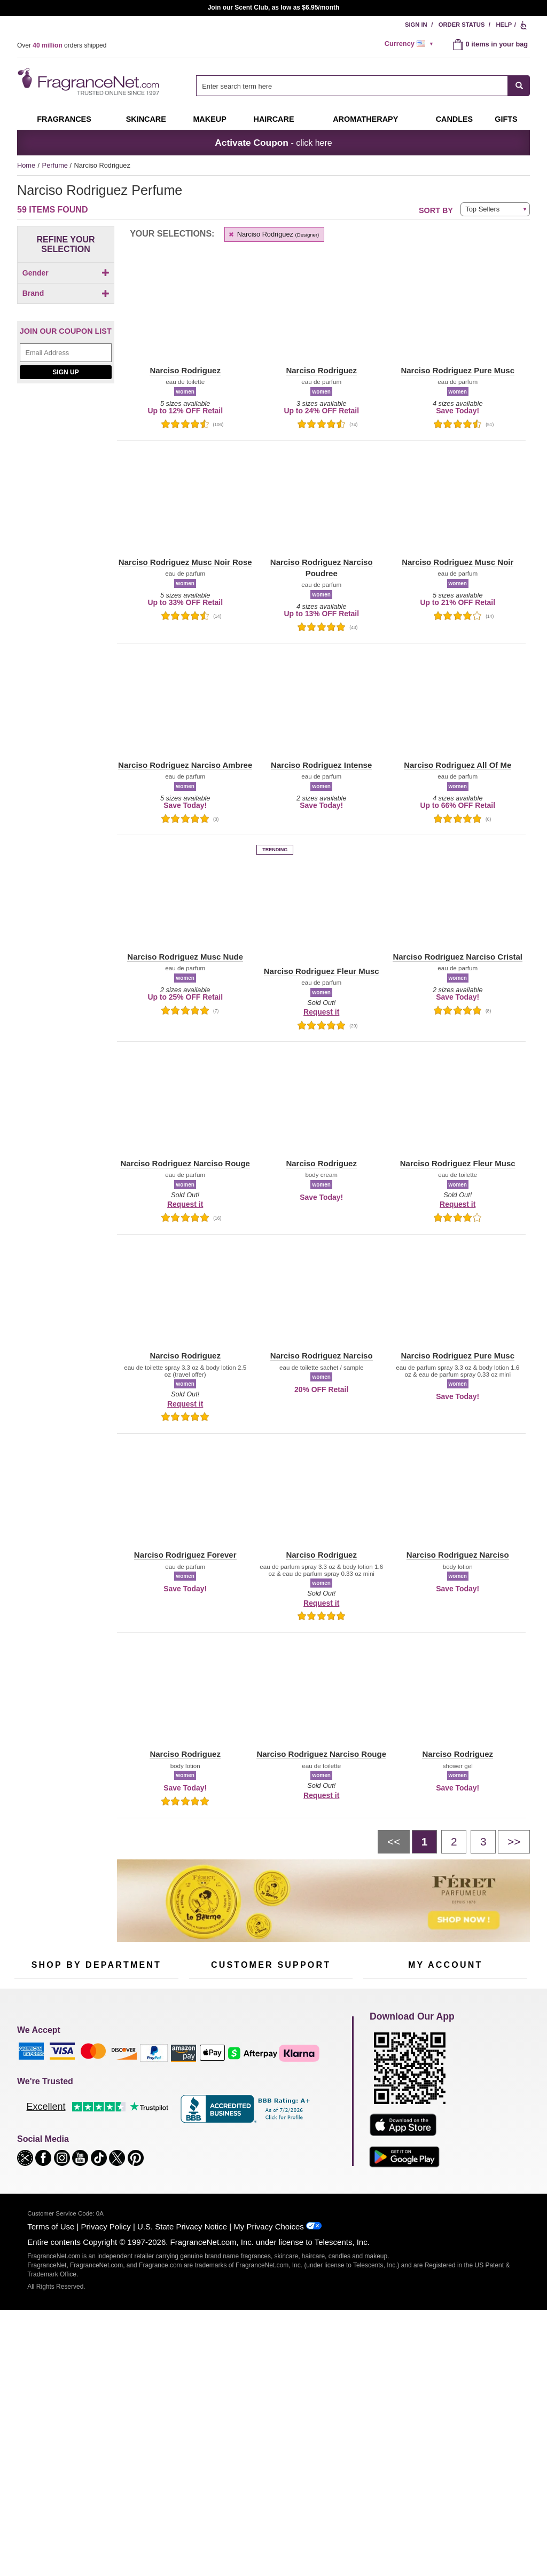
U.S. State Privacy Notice (182, 2442)
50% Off (85, 2074)
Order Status (462, 24)
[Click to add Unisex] (66, 302)
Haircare (274, 119)
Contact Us (206, 2091)
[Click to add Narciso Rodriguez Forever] (63, 528)
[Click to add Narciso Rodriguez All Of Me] (63, 442)
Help (504, 24)
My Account (380, 2074)
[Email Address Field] (66, 616)
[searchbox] (352, 85)
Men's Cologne (37, 2117)
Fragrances (64, 119)
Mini (135, 2141)
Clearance (88, 2157)
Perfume (56, 165)
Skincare (146, 119)
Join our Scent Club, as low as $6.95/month (274, 7)
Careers (315, 2143)
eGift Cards (206, 2124)
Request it (321, 1012)
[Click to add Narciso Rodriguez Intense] (63, 545)
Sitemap (316, 2100)
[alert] (411, 44)
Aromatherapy (94, 2124)
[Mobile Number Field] (330, 2002)
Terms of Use (50, 2442)
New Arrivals (148, 2124)
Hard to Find (147, 2157)
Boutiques (29, 2150)
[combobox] (363, 85)
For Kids (141, 2074)
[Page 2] (453, 1842)
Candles (141, 2107)
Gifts (506, 119)
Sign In (416, 24)
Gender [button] (66, 273)
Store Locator (268, 2160)
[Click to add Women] (66, 313)
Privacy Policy (106, 2442)
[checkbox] (66, 291)
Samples (86, 2091)
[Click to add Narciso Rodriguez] (63, 427)
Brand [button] (66, 333)
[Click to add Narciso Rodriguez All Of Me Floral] (63, 459)
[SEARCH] (519, 85)
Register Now (383, 2091)
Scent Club (90, 2174)
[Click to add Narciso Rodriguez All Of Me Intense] (63, 476)
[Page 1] (424, 1842)
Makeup (209, 119)
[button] (65, 374)
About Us (203, 2107)
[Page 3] (483, 1842)
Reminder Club (445, 2091)
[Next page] (514, 1842)
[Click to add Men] (66, 291)
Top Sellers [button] (482, 209)
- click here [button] (273, 142)
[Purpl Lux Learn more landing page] (445, 2123)
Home (26, 165)
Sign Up (65, 635)
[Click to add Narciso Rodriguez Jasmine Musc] (63, 562)
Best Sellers (91, 2141)
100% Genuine (270, 2143)
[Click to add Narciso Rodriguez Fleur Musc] (63, 511)
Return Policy (268, 2074)
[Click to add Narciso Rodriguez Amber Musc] (63, 493)
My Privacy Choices (268, 2442)
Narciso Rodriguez (273, 234)
